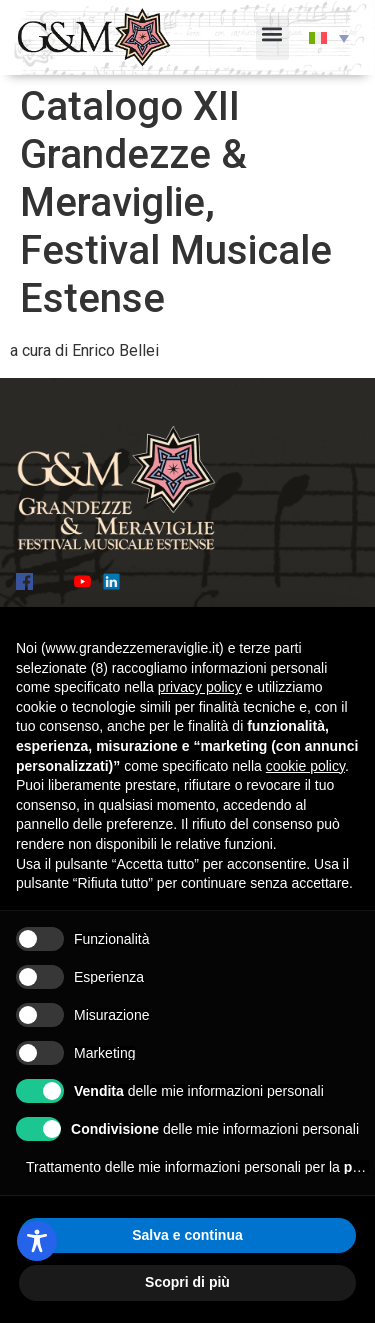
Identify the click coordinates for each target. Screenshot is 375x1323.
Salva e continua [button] (187, 1235)
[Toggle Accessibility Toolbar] (37, 1241)
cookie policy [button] (305, 766)
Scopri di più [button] (187, 1282)
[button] (272, 38)
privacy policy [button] (200, 687)
